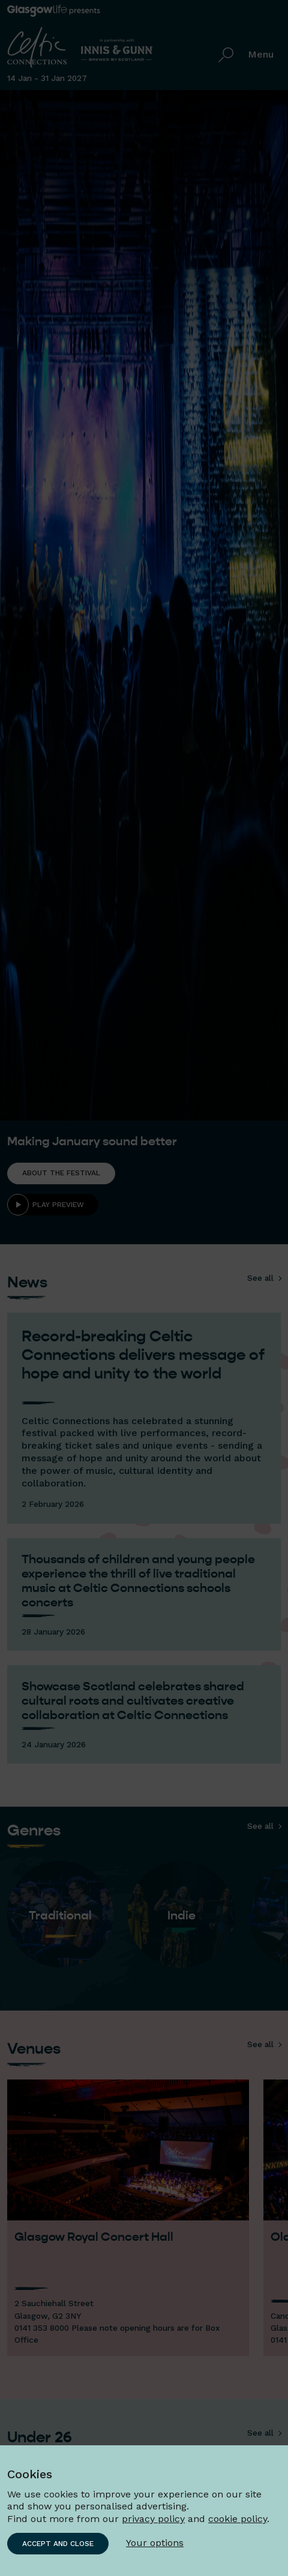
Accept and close (58, 2543)
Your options (155, 2542)
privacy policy (153, 2518)
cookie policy (237, 2518)
